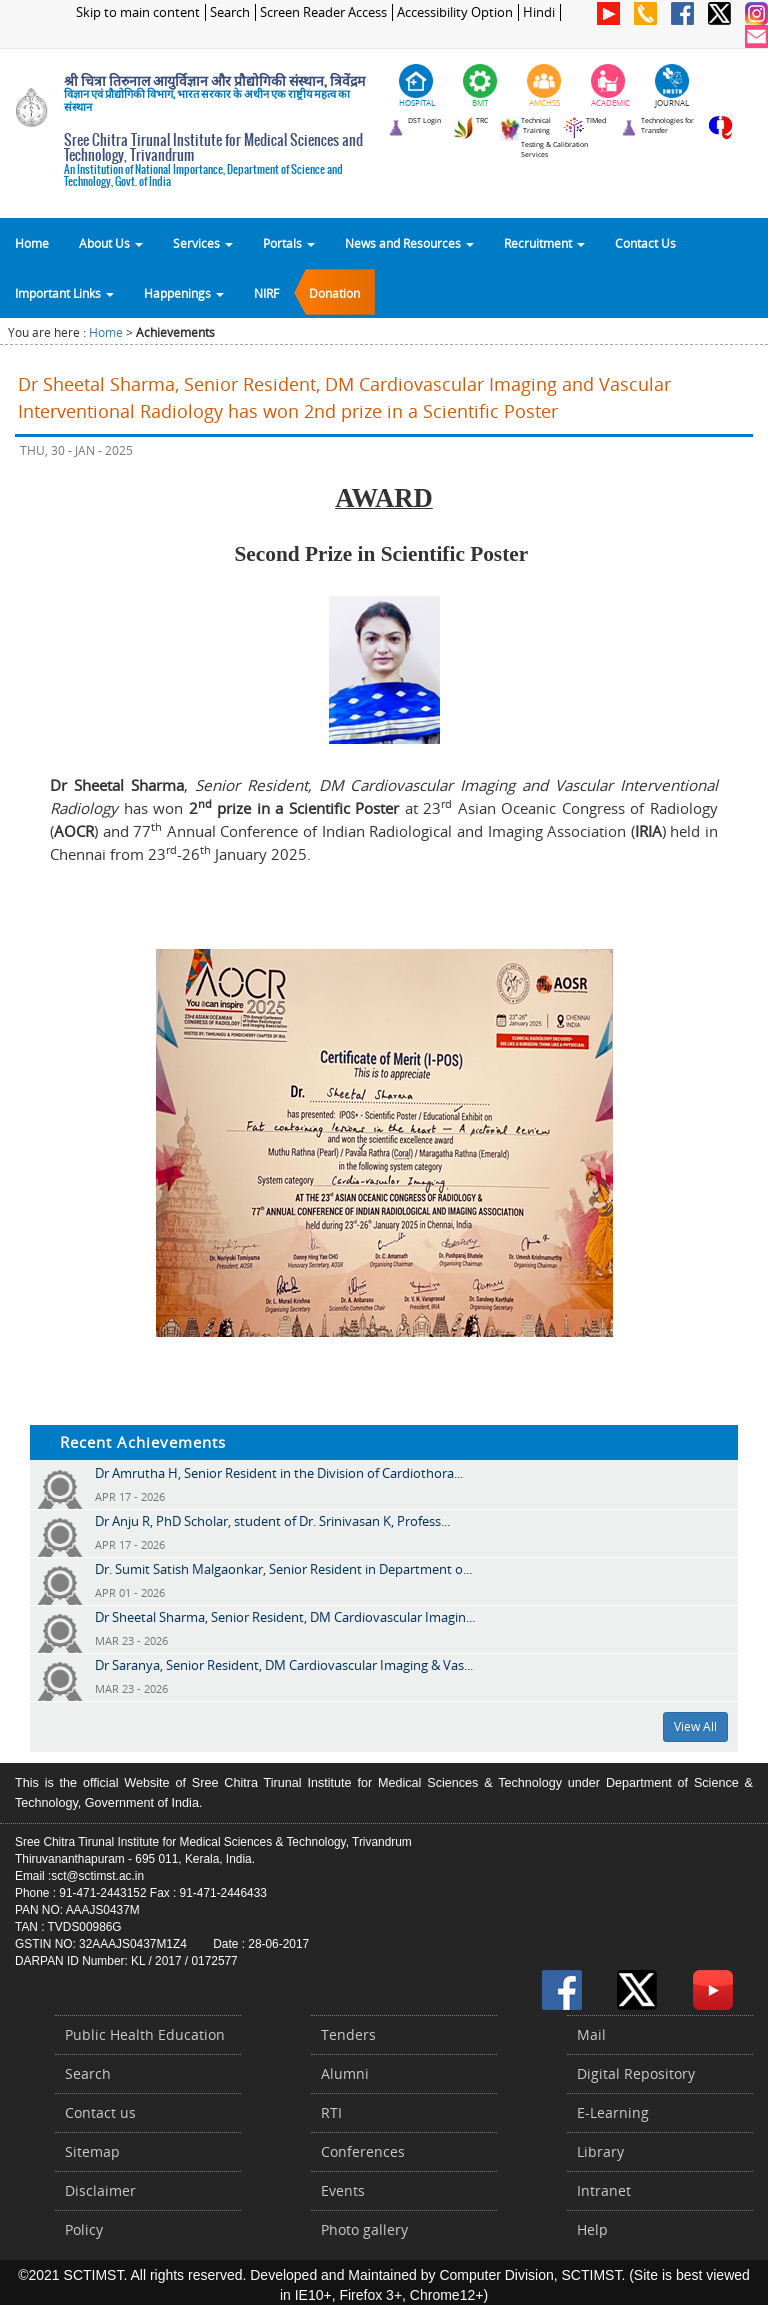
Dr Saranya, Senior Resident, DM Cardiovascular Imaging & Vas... (284, 1665)
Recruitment (544, 243)
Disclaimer (100, 2190)
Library (600, 2151)
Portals (289, 243)
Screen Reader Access (323, 12)
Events (343, 2190)
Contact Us (645, 243)
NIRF (266, 293)
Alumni (345, 2073)
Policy (84, 2229)
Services (203, 243)
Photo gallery (364, 2229)
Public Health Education (145, 2034)
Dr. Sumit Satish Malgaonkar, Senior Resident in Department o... (283, 1569)
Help (592, 2229)
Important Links (64, 293)
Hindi (539, 12)
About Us (111, 243)
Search (230, 12)
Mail (591, 2034)
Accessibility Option (455, 12)
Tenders (348, 2034)
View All (695, 1726)
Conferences (363, 2151)
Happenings (184, 293)
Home (32, 243)
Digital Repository (636, 2073)
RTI (331, 2112)
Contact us (100, 2112)
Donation (334, 293)
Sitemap (92, 2151)
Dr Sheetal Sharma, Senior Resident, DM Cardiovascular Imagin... (285, 1617)
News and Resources (409, 243)
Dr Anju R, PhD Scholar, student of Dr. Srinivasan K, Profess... (272, 1521)
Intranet (604, 2190)
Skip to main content (138, 12)
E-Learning (613, 2112)
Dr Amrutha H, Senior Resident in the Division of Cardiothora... (279, 1473)
